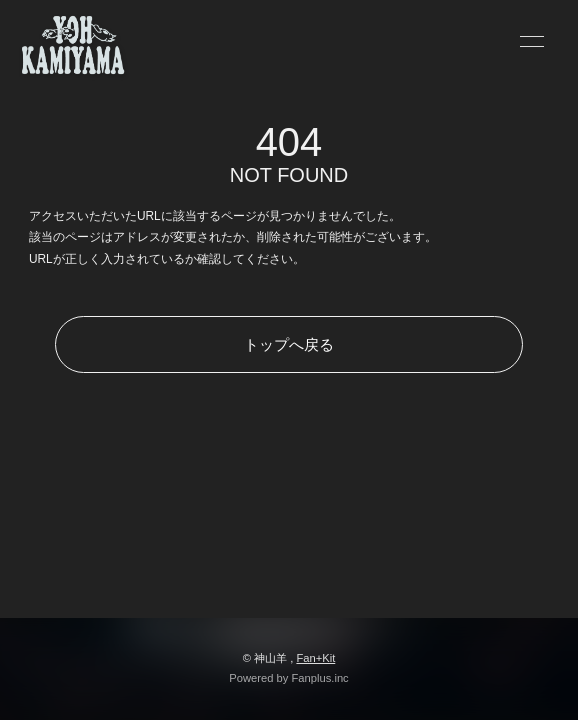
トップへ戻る (289, 344)
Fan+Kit (315, 658)
